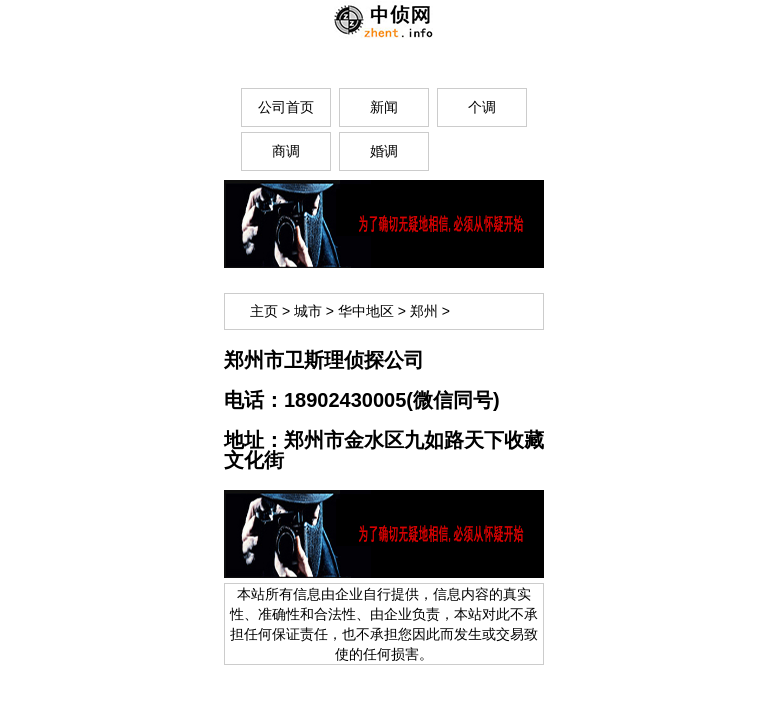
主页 (264, 311)
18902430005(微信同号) (392, 400)
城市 (308, 311)
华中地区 (366, 311)
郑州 (424, 311)
